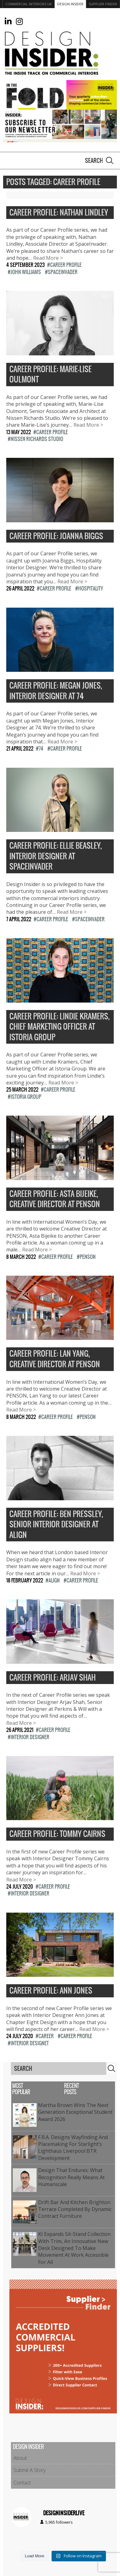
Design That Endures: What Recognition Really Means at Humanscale (71, 2177)
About (20, 2458)
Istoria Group (26, 1096)
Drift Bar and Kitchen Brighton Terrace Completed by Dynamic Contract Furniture (75, 2209)
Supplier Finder (103, 4)
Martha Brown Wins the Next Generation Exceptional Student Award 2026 (75, 2112)
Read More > (48, 257)
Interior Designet (30, 2043)
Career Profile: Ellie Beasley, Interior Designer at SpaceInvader (55, 856)
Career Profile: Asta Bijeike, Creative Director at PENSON (54, 1199)
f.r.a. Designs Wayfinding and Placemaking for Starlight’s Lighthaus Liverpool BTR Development (73, 2147)
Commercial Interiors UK (28, 4)
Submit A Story (29, 2470)
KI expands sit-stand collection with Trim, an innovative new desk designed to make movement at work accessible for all (74, 2248)
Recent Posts (71, 2089)
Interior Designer (30, 1737)
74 (41, 748)
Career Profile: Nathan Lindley (58, 212)
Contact (22, 2482)
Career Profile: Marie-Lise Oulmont (50, 374)
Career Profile (66, 264)
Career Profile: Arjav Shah (52, 1677)
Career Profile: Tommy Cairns (57, 1834)
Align (54, 1580)
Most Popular (21, 2089)
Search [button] (110, 160)
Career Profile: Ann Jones (50, 1990)
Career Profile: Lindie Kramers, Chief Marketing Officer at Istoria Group (59, 1027)
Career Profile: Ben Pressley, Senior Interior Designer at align (56, 1524)
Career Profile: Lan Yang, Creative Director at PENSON (54, 1359)
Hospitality (90, 588)
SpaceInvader (63, 271)
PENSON (88, 1256)
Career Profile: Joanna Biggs (56, 536)
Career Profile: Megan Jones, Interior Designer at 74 (55, 691)
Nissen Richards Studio (37, 438)
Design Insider (70, 4)
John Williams (26, 271)
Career (46, 2036)
